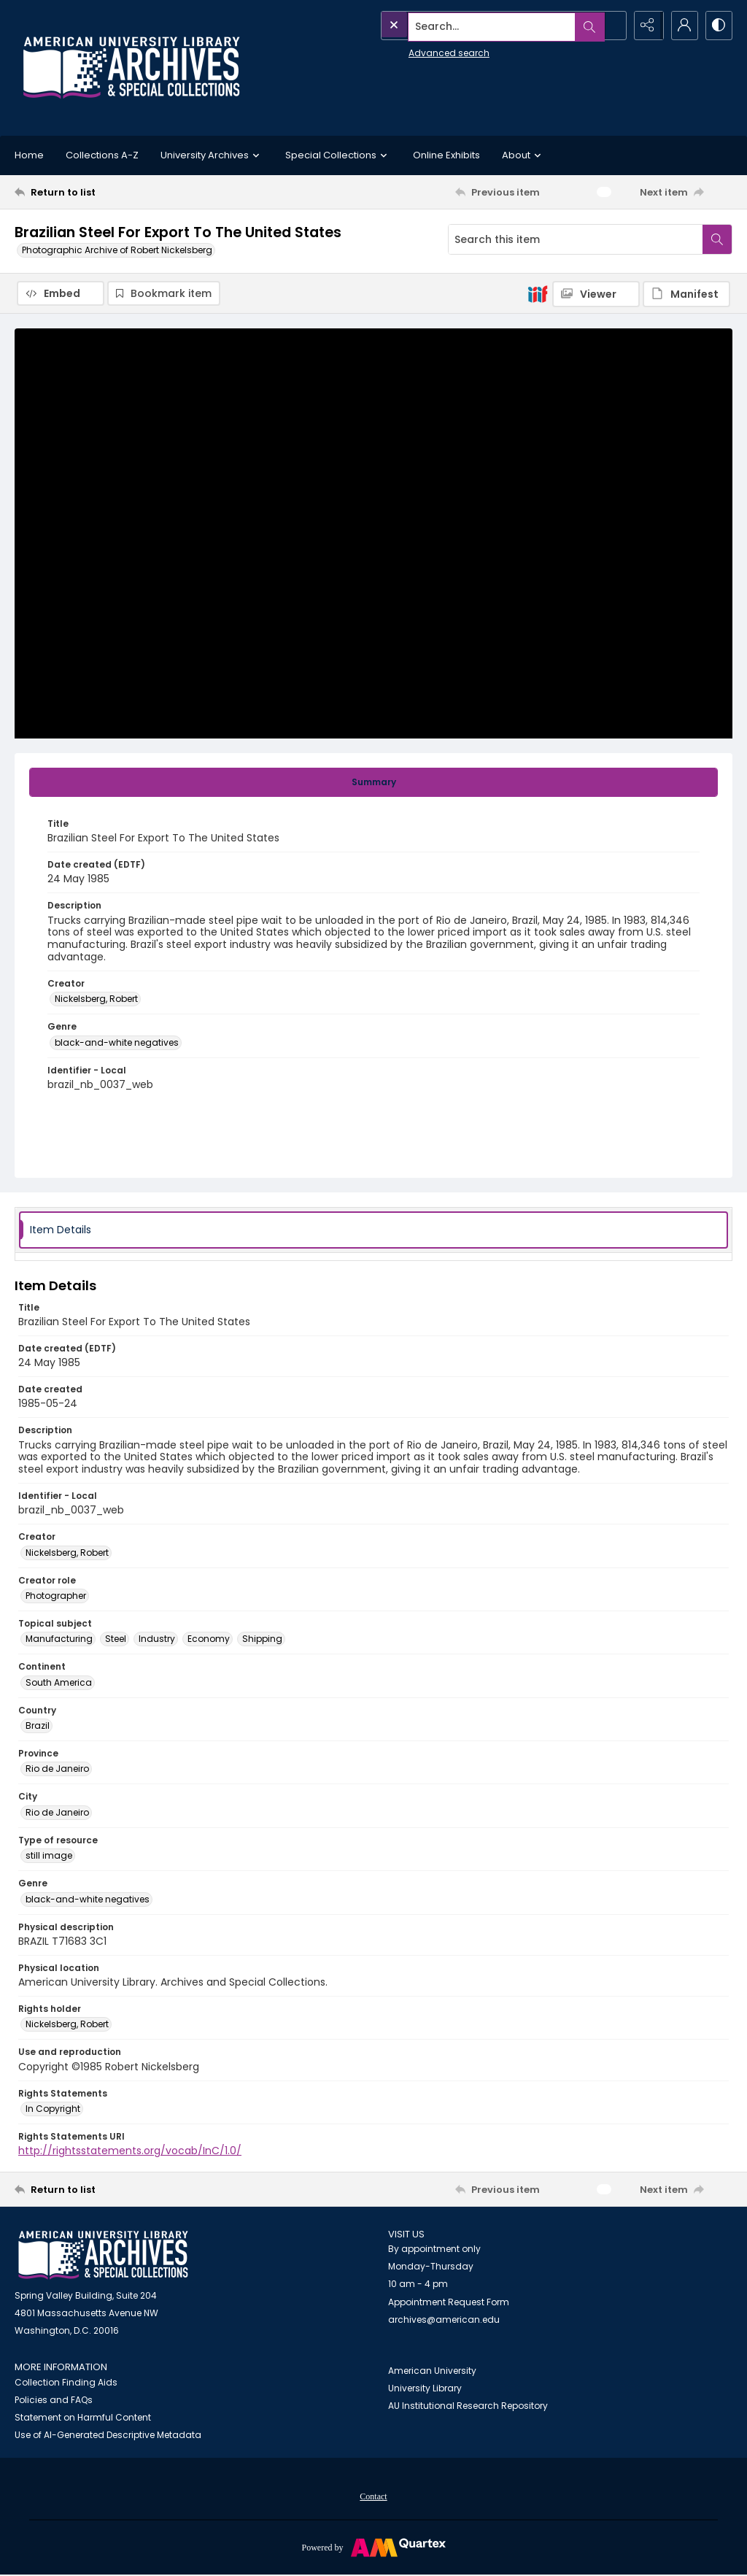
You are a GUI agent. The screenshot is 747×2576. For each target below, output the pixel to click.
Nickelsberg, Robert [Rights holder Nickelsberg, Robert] (67, 2024)
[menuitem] (373, 2495)
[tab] (373, 782)
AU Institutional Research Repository (468, 2406)
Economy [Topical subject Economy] (208, 1639)
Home (29, 155)
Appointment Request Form (448, 2302)
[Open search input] (608, 25)
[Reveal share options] (645, 25)
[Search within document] (717, 239)
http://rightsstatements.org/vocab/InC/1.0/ (129, 2151)
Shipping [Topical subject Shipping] (262, 1639)
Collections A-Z (102, 155)
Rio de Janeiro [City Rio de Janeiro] (57, 1812)
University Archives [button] (211, 155)
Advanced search (416, 51)
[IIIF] (537, 293)
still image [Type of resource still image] (49, 1856)
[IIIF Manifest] (686, 294)
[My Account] (681, 25)
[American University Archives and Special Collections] (103, 2256)
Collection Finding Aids (66, 2382)
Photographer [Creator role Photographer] (56, 1595)
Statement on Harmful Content (83, 2417)
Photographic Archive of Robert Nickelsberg (117, 250)
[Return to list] (112, 192)
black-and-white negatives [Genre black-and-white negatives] (117, 1042)
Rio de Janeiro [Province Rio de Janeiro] (57, 1769)
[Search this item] (576, 239)
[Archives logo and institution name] (131, 68)
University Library (425, 2389)
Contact (373, 2496)
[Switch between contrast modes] (718, 25)
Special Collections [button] (338, 155)
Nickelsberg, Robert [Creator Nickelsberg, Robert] (96, 999)
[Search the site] (470, 25)
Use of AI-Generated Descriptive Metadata (108, 2435)
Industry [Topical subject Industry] (157, 1639)
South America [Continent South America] (59, 1682)
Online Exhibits (446, 155)
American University (432, 2371)
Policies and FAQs (54, 2400)
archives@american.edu (444, 2319)
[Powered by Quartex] (373, 2547)
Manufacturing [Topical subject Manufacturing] (59, 1639)
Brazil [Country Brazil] (38, 1725)
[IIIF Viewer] (596, 294)
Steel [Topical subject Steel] (115, 1639)
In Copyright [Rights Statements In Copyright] (53, 2108)
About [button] (523, 155)
